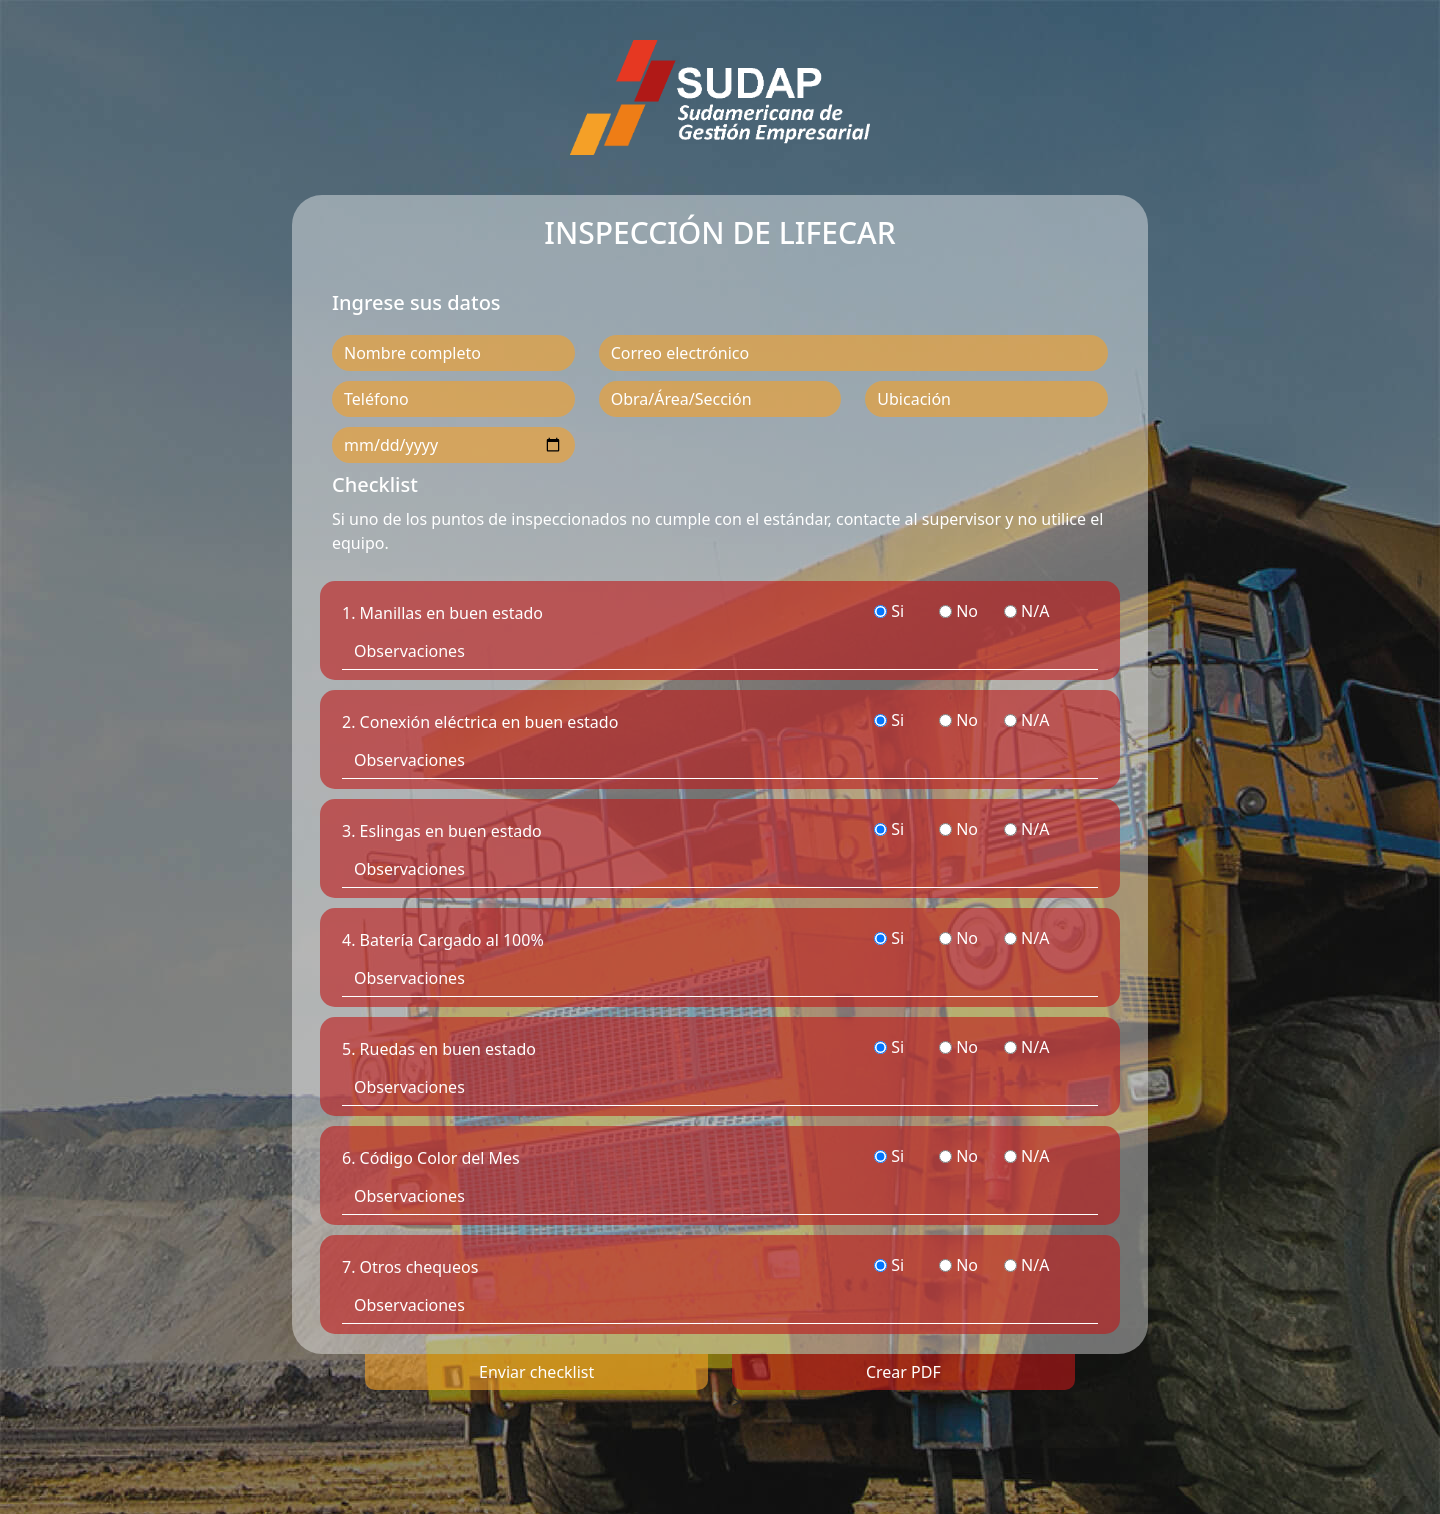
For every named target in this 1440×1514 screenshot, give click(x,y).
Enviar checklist (536, 1372)
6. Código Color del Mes (431, 1158)
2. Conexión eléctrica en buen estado (480, 722)
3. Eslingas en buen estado (442, 831)
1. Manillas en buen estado (442, 613)
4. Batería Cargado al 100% (443, 940)
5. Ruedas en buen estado (439, 1049)
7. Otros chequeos (410, 1267)
